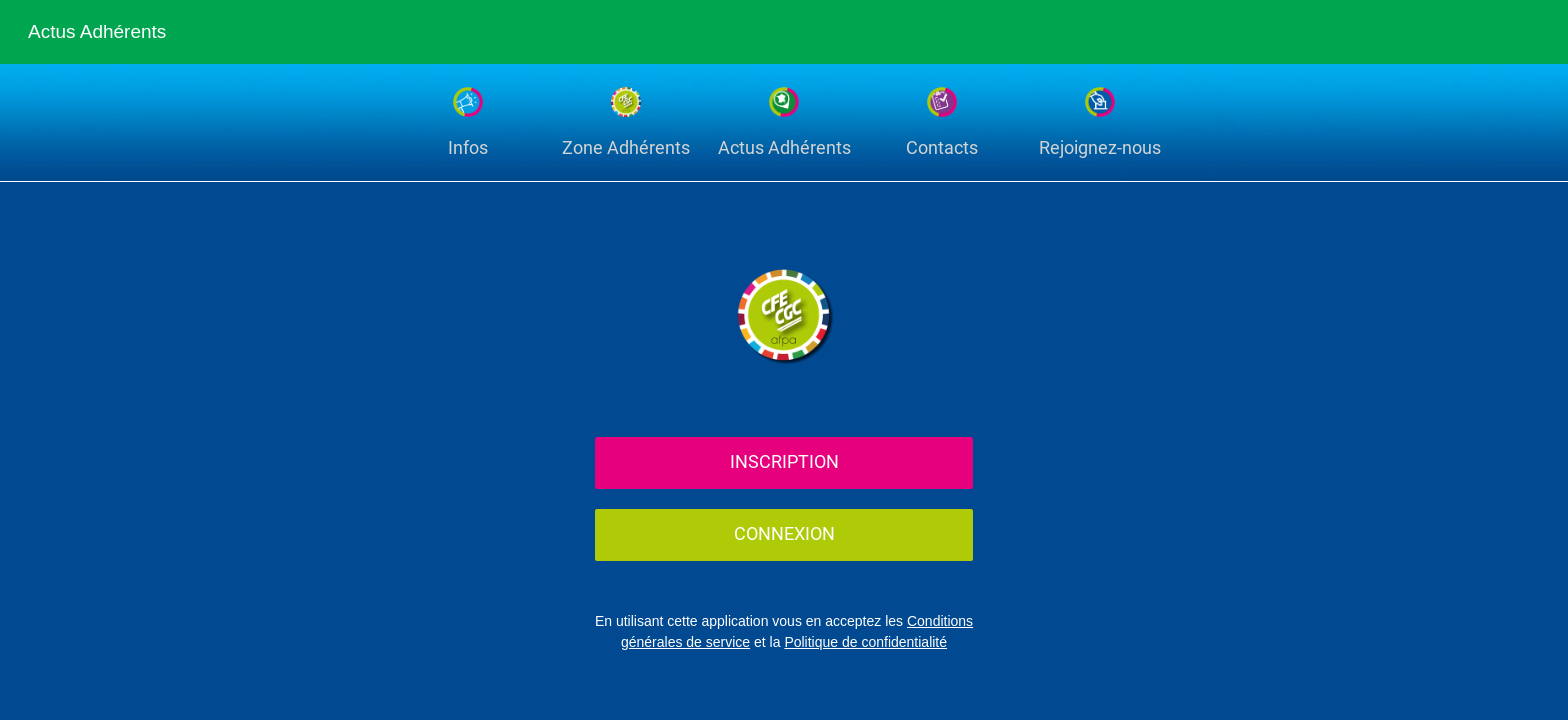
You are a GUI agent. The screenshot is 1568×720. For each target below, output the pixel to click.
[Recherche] (1476, 32)
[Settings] (1528, 32)
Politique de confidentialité (865, 642)
